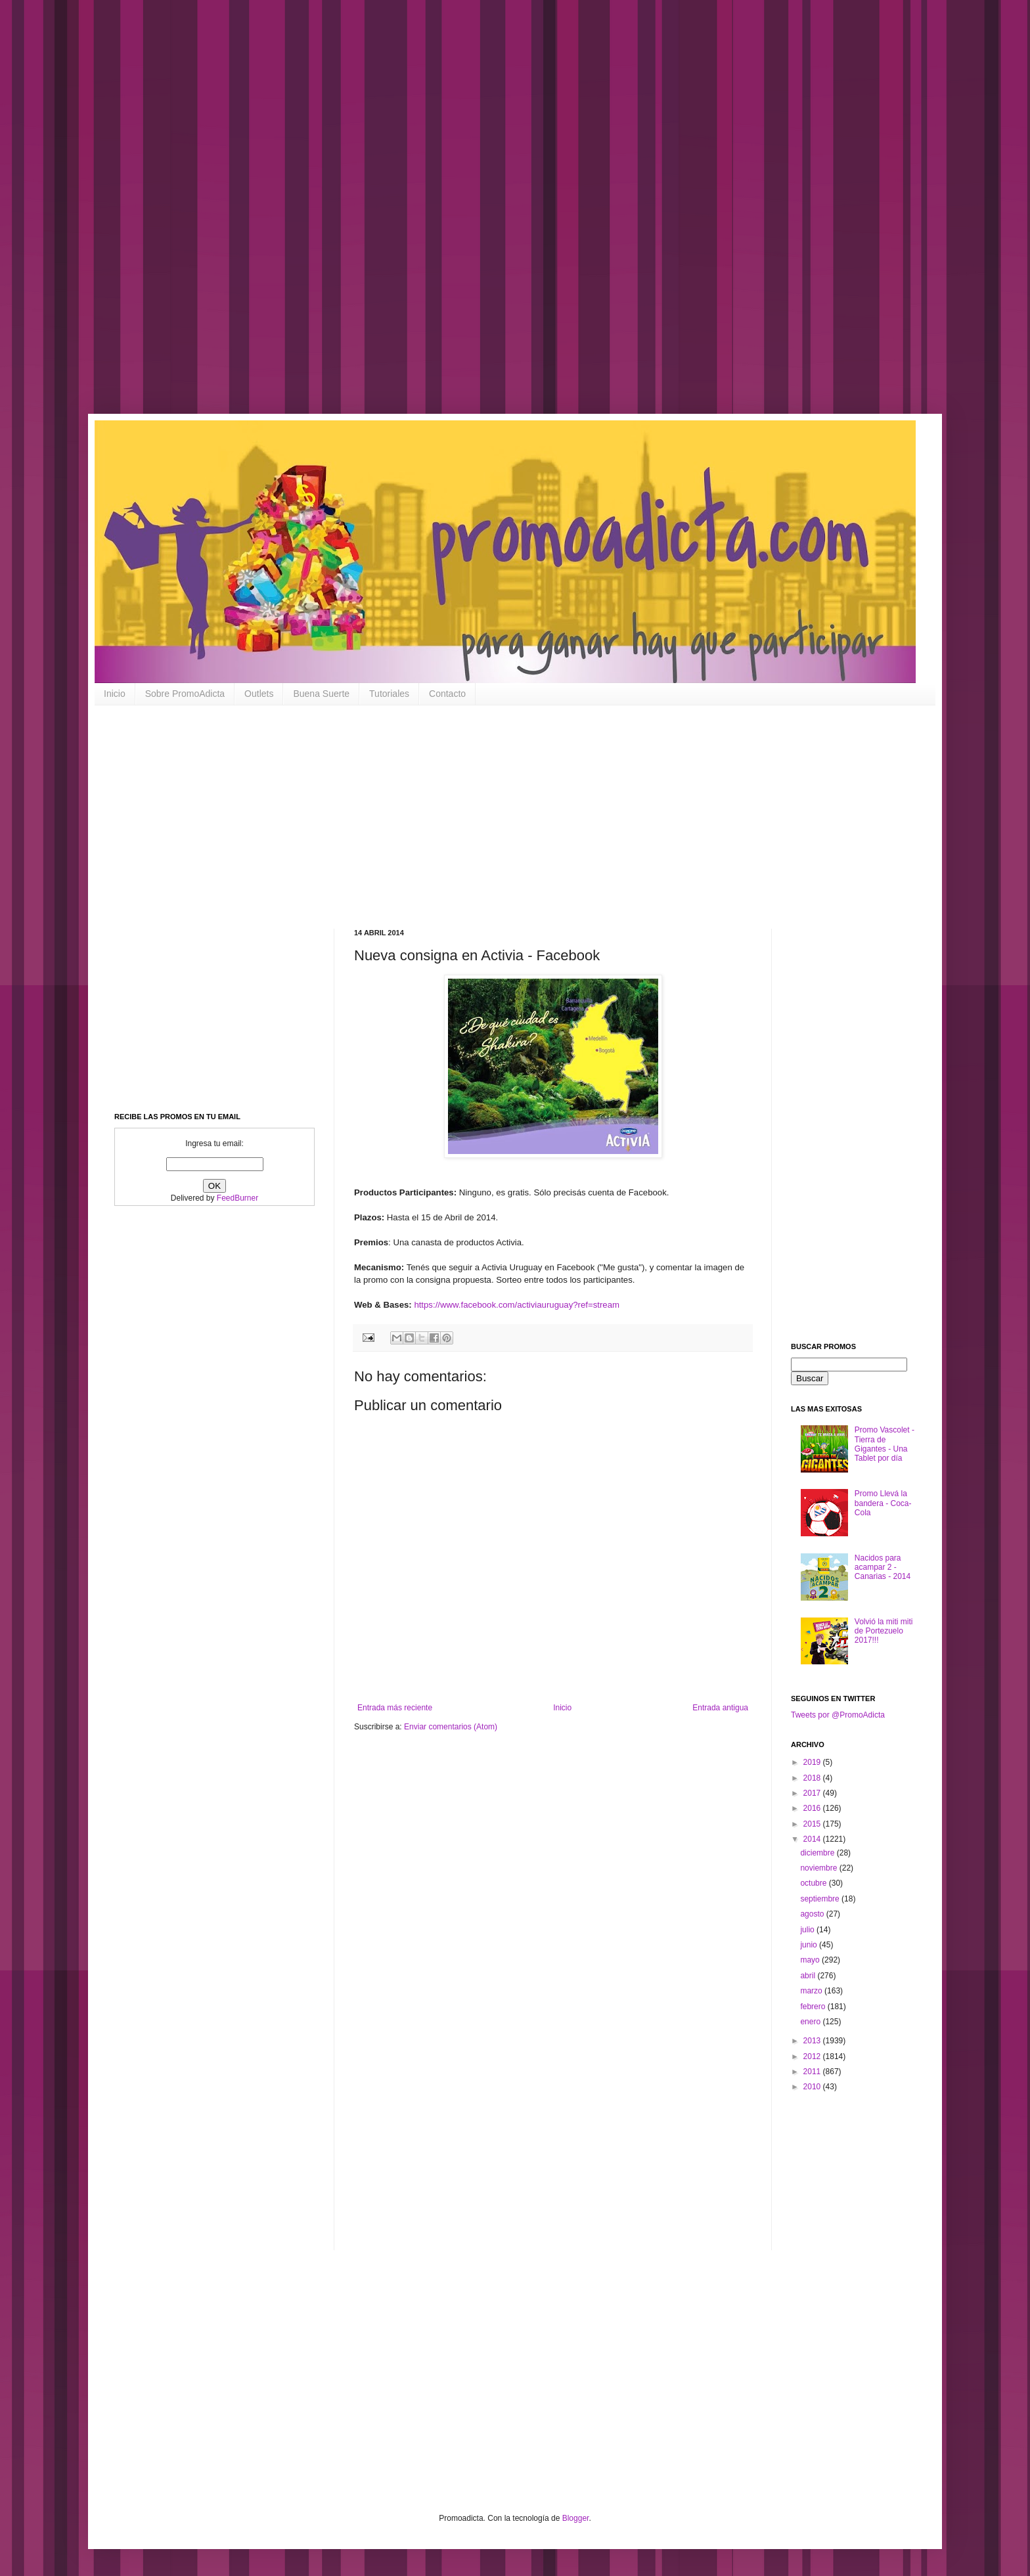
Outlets (258, 693)
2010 (813, 2086)
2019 (813, 1762)
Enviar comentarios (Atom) (450, 1726)
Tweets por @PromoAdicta (838, 1715)
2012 (813, 2056)
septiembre (820, 1898)
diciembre (818, 1852)
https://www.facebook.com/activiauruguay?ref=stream (516, 1305)
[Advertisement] (420, 217)
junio (809, 1944)
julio (808, 1929)
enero (811, 2021)
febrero (813, 2006)
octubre (814, 1883)
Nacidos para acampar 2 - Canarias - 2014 (882, 1567)
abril (808, 1975)
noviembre (819, 1868)
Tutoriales (389, 693)
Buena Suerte (321, 693)
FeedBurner (237, 1198)
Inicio (114, 693)
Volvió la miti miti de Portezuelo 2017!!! (884, 1631)
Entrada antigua (720, 1707)
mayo (811, 1960)
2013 (813, 2040)
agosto (813, 1914)
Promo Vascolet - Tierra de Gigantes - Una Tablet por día (884, 1444)
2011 (813, 2071)
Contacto (447, 693)
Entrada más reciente (394, 1707)
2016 (813, 1808)
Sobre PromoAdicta (185, 693)
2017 (813, 1793)
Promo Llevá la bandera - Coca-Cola (883, 1503)
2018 (813, 1778)
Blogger (575, 2518)
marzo (812, 1990)
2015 (813, 1824)
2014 (813, 1839)
